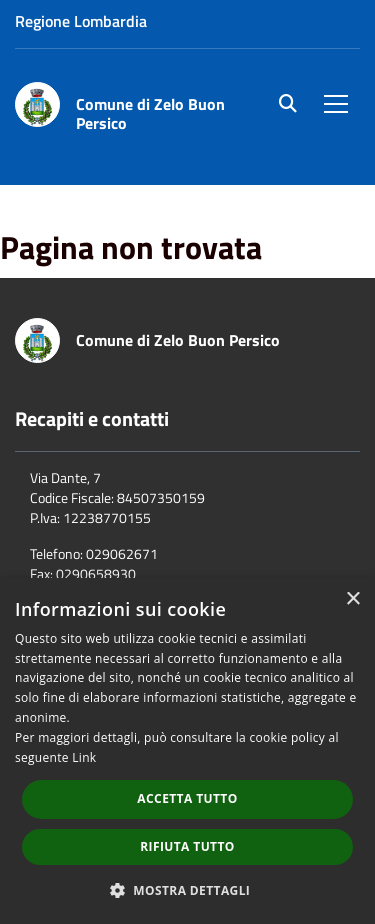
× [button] (352, 599)
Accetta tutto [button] (187, 798)
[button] (188, 889)
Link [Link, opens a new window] (84, 757)
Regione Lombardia (81, 21)
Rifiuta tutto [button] (187, 846)
